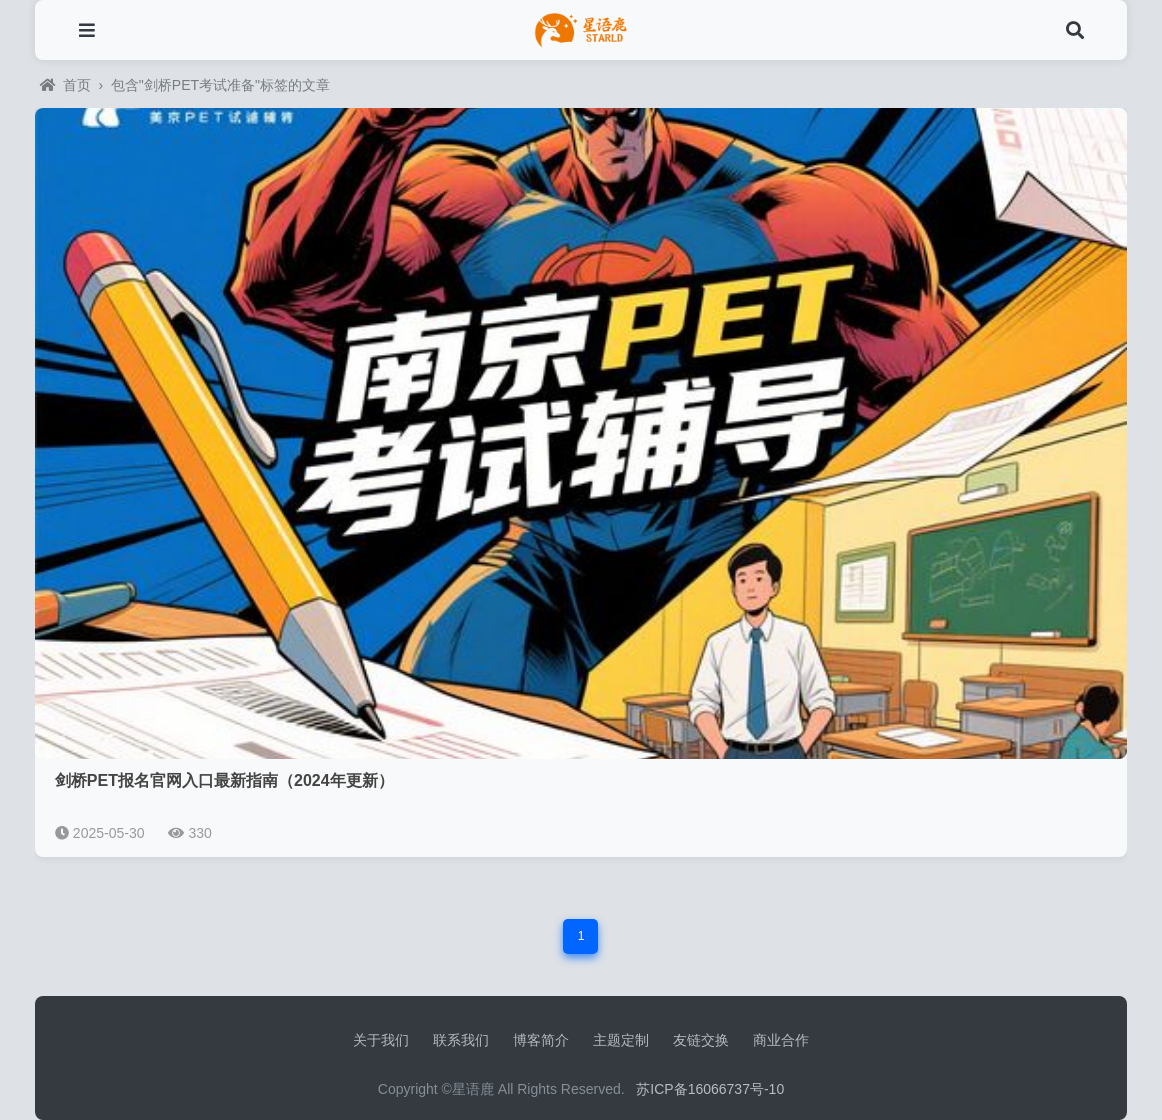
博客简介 (541, 1040)
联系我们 (461, 1040)
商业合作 (781, 1040)
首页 (65, 85)
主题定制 (621, 1040)
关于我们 (381, 1040)
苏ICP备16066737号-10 (710, 1089)
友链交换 (701, 1040)
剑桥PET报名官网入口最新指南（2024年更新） (224, 780)
